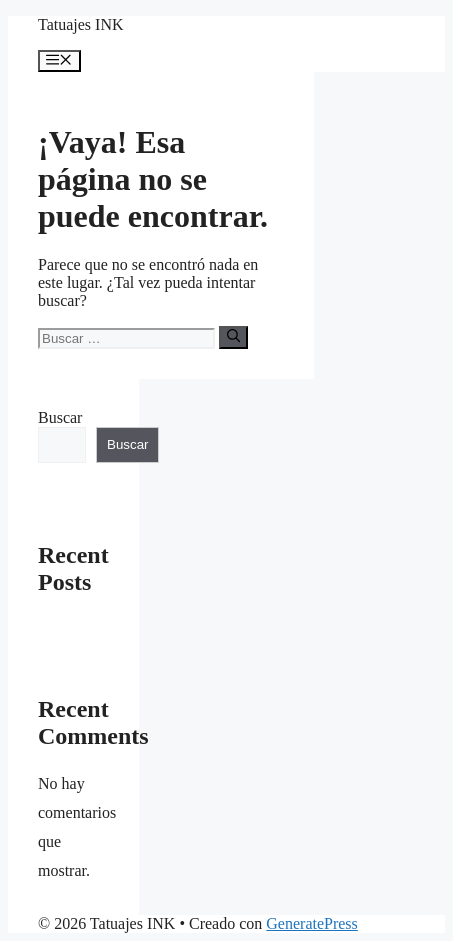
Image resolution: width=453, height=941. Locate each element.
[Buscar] (233, 337)
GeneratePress (312, 923)
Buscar (60, 417)
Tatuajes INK (81, 24)
